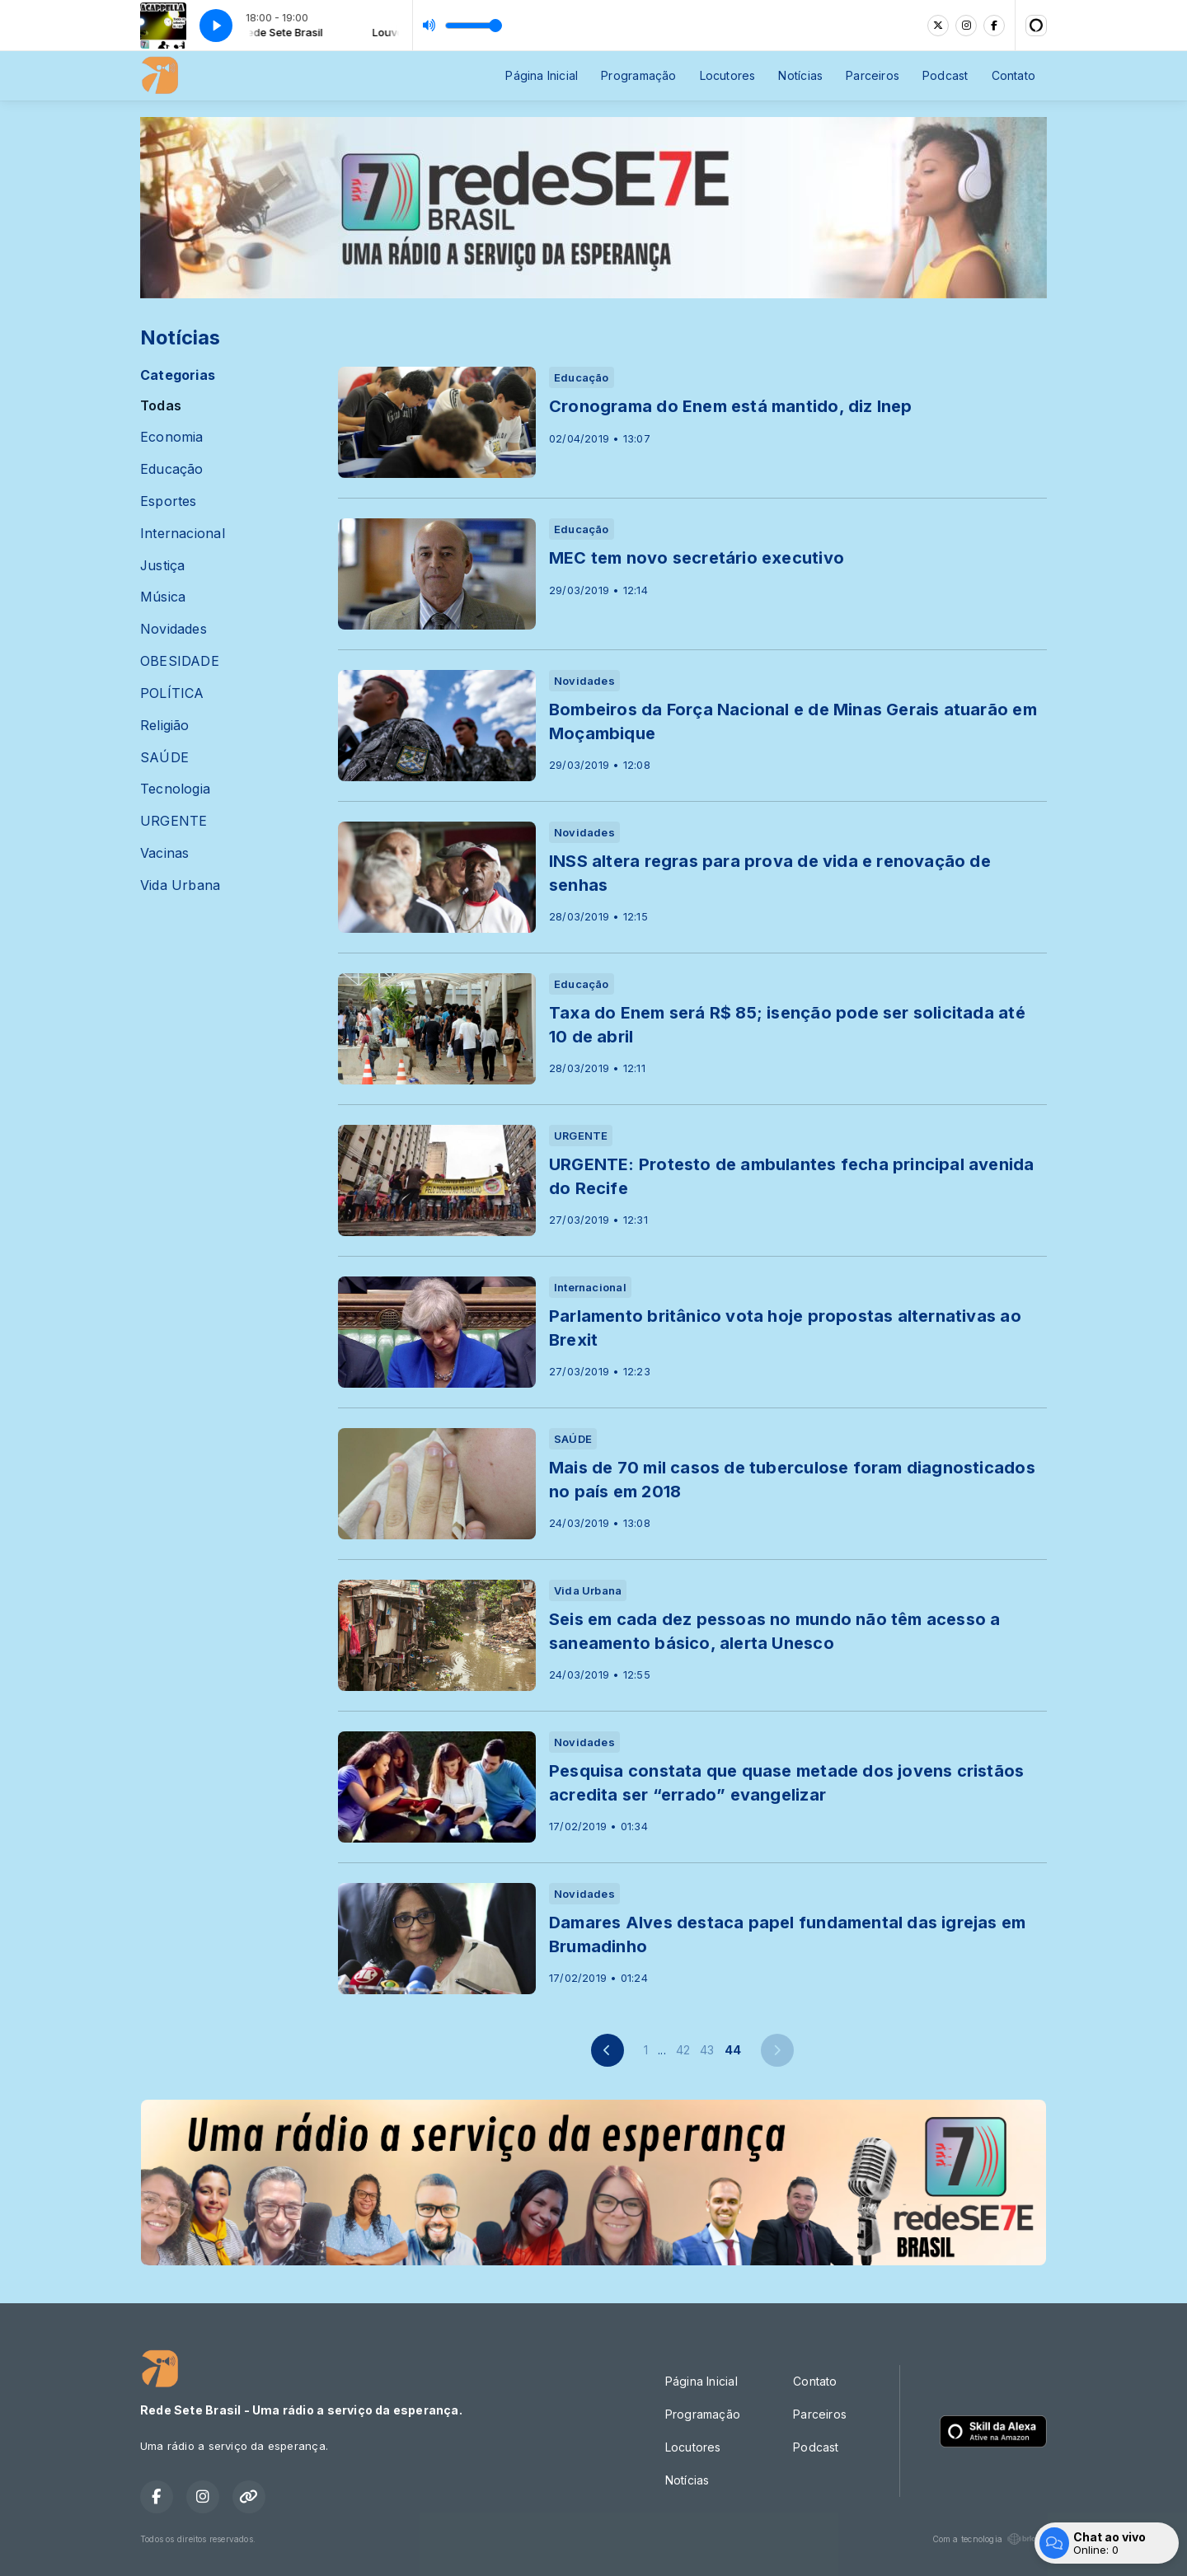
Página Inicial (541, 75)
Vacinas (164, 853)
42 (683, 2050)
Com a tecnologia (989, 2539)
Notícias (800, 75)
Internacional (182, 533)
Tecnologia (175, 789)
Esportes (168, 501)
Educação (172, 469)
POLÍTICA (172, 693)
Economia (172, 437)
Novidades (173, 629)
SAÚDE (164, 758)
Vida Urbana (180, 885)
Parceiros (872, 75)
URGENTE (173, 821)
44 (733, 2050)
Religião (165, 725)
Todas (160, 406)
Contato (1013, 75)
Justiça (162, 566)
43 (707, 2050)
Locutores (728, 75)
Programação (638, 75)
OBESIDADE (179, 661)
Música (162, 597)
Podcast (945, 75)
